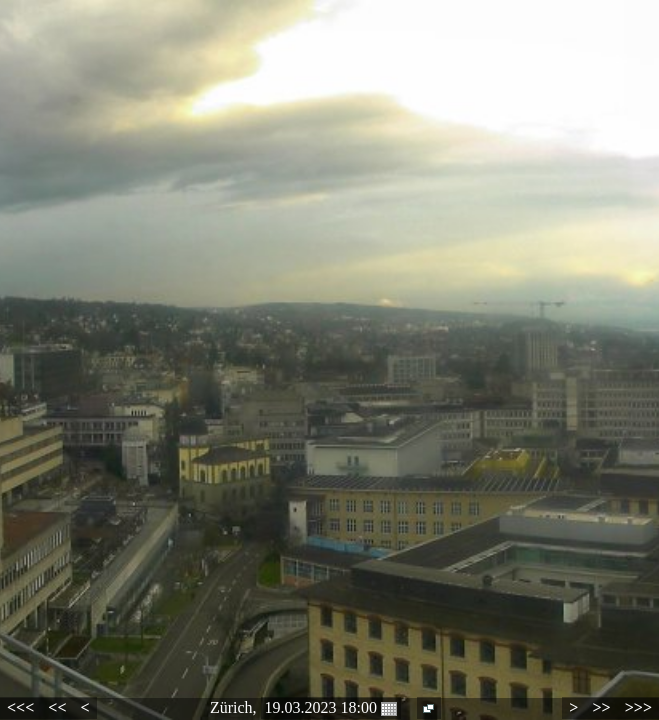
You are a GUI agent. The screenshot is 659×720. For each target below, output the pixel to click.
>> (601, 707)
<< (57, 707)
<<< (20, 707)
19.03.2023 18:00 (331, 708)
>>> (638, 707)
